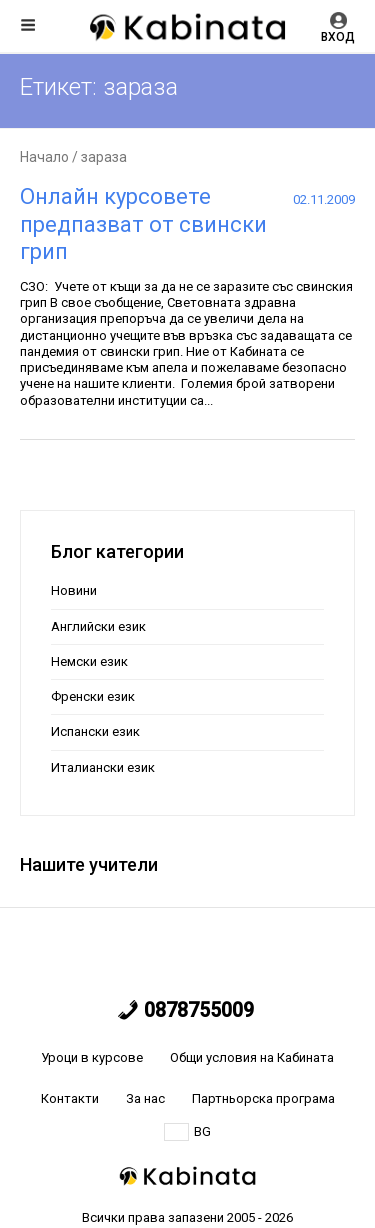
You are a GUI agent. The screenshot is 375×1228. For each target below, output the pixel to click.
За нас (145, 1098)
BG (187, 1132)
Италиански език (103, 767)
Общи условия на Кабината (252, 1057)
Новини (74, 590)
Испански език (95, 731)
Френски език (93, 696)
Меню (28, 25)
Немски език (89, 661)
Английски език (98, 626)
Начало (44, 157)
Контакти (70, 1098)
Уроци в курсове (92, 1057)
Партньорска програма (263, 1098)
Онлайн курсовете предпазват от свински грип (143, 224)
